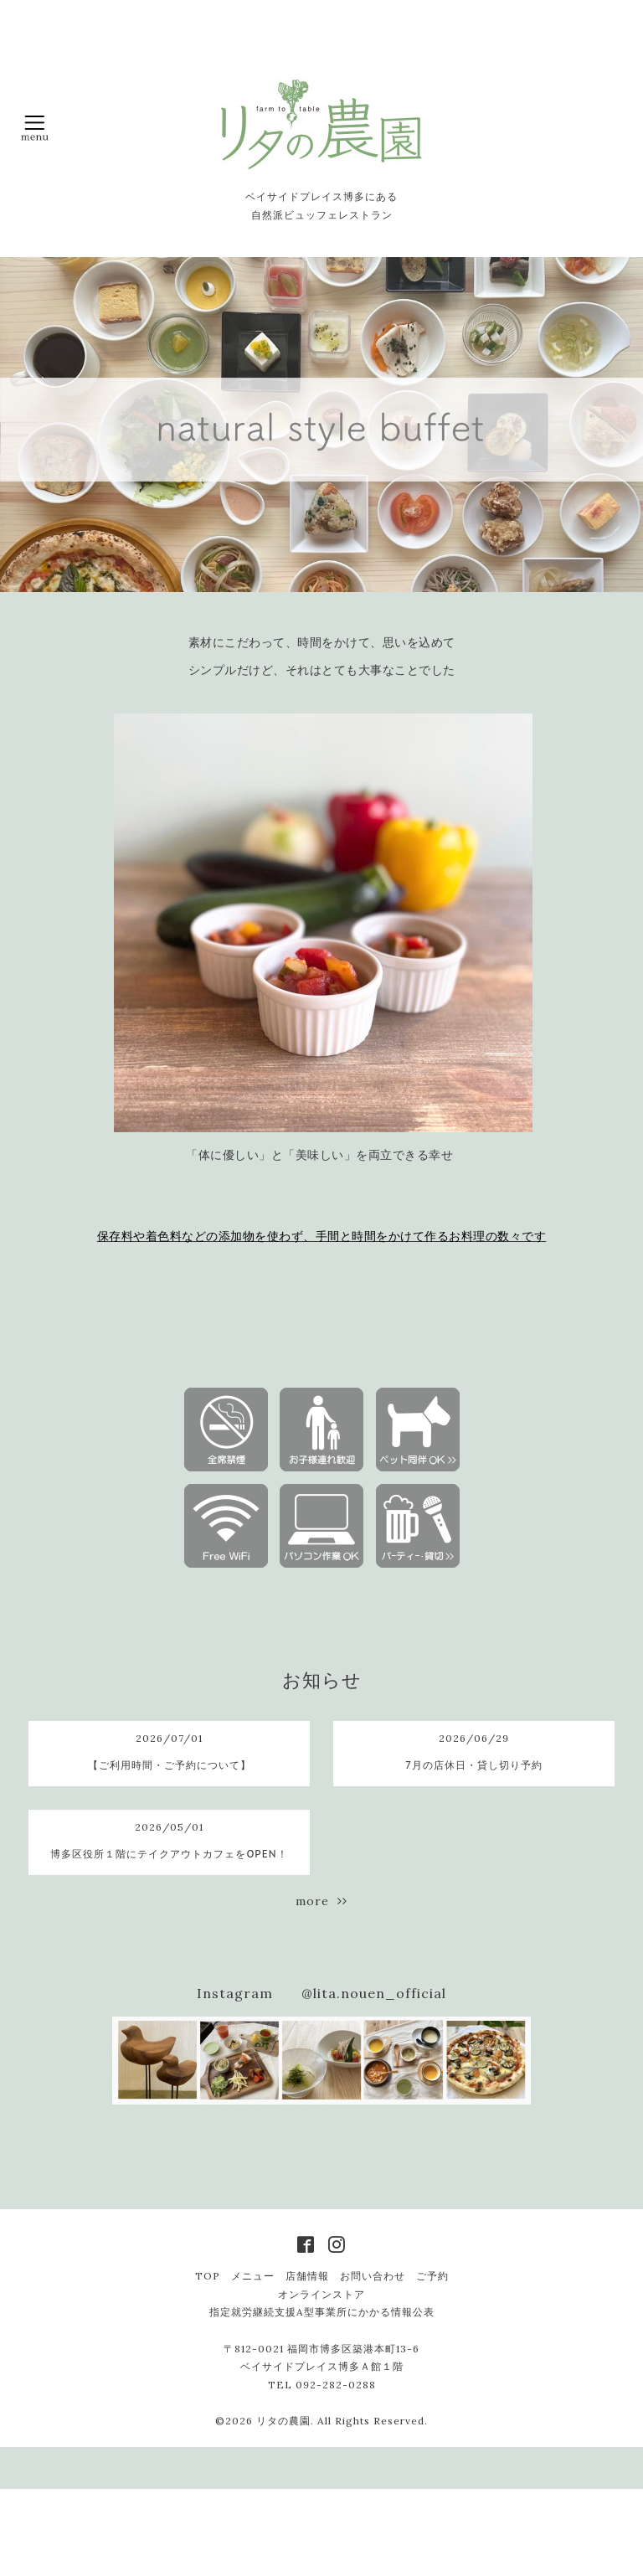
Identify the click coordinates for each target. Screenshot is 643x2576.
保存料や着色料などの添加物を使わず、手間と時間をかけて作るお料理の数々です (322, 1236)
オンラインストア (321, 2294)
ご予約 (432, 2275)
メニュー (253, 2275)
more (321, 1901)
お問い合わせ (372, 2275)
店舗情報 (307, 2275)
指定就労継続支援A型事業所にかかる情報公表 (322, 2312)
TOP (207, 2275)
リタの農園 (283, 2420)
